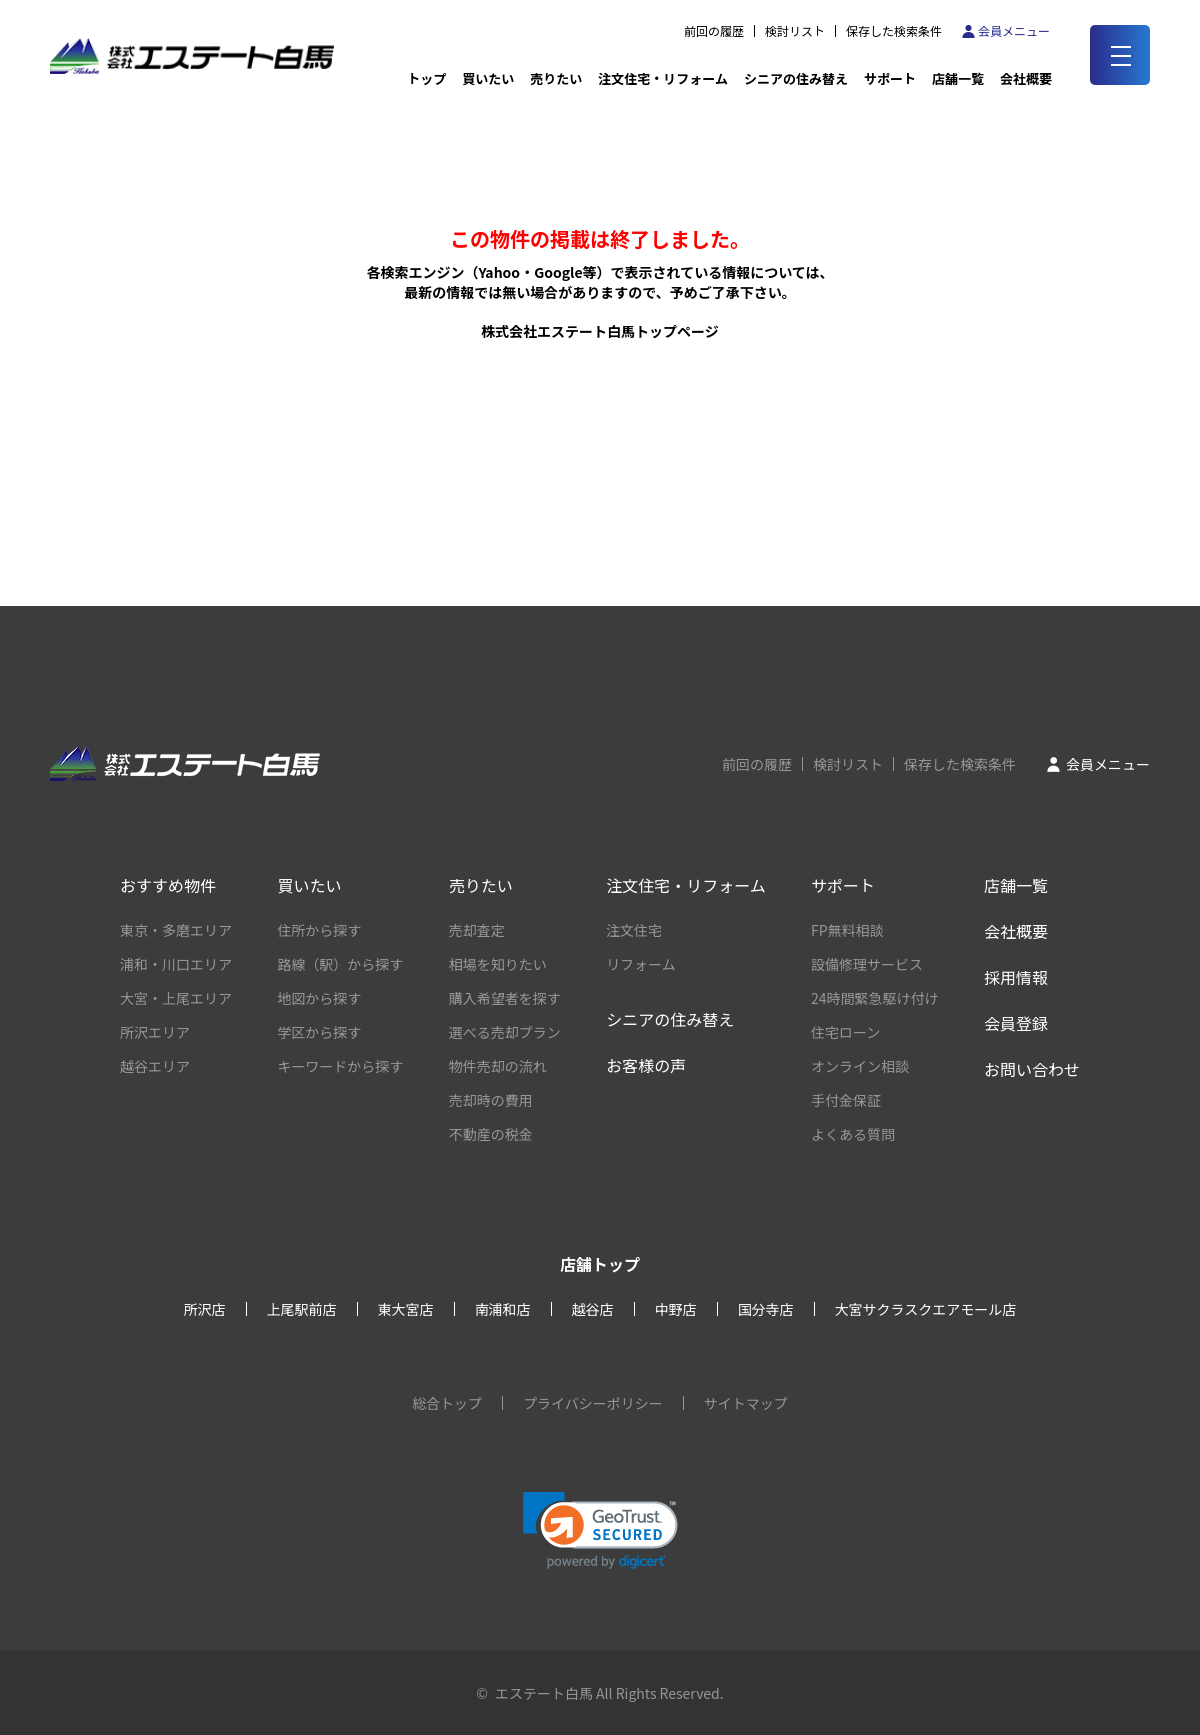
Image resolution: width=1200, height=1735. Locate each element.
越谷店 (593, 1309)
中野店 (676, 1309)
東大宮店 (406, 1309)
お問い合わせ (1032, 1069)
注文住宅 (634, 930)
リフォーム (641, 964)
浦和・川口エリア (176, 964)
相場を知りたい (498, 964)
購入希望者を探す (505, 998)
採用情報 (1016, 977)
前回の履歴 (714, 31)
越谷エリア (155, 1066)
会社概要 (1016, 931)
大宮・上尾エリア (176, 998)
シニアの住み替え (796, 78)
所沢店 (205, 1309)
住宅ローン (845, 1032)
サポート (890, 78)
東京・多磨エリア (176, 930)
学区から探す (319, 1032)
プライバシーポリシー (593, 1403)
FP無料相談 (847, 930)
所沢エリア (155, 1032)
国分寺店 (766, 1309)
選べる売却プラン (505, 1032)
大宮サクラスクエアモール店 (926, 1309)
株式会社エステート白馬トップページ (600, 331)
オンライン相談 (860, 1066)
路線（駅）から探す (340, 964)
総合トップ (447, 1403)
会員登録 (1016, 1023)
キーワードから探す (340, 1066)
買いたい (488, 78)
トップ (426, 78)
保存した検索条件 (894, 31)
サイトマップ (746, 1403)
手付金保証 (846, 1100)
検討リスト (795, 31)
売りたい (556, 78)
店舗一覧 (958, 78)
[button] (600, 1530)
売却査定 (477, 930)
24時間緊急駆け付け (875, 998)
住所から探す (319, 930)
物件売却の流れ (498, 1066)
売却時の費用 (491, 1100)
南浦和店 (503, 1309)
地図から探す (319, 998)
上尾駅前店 (302, 1309)
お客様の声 (646, 1065)
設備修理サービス (867, 964)
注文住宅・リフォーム (663, 78)
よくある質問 (853, 1134)
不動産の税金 (491, 1134)
